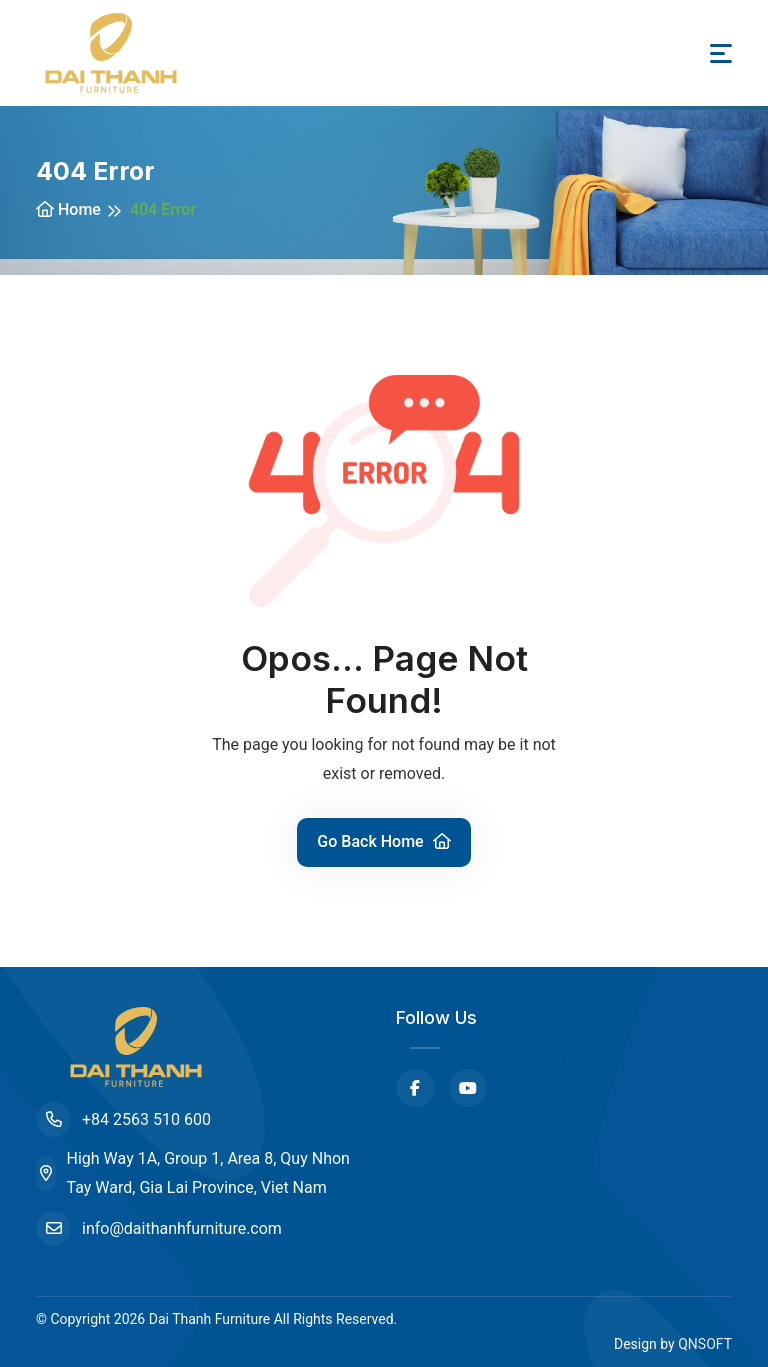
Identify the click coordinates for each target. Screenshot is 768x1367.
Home (68, 209)
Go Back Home (383, 841)
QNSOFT (705, 1344)
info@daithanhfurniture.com (159, 1228)
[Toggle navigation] (721, 53)
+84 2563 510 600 (123, 1119)
